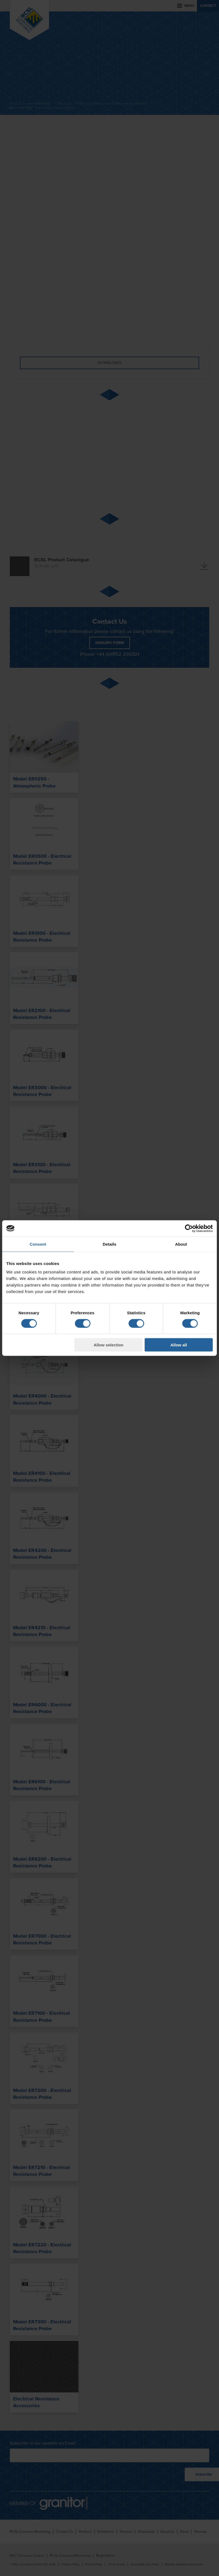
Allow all (179, 1345)
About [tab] (181, 1244)
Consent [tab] (38, 1244)
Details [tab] (109, 1244)
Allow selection (108, 1345)
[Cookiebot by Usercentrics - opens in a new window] (189, 1228)
